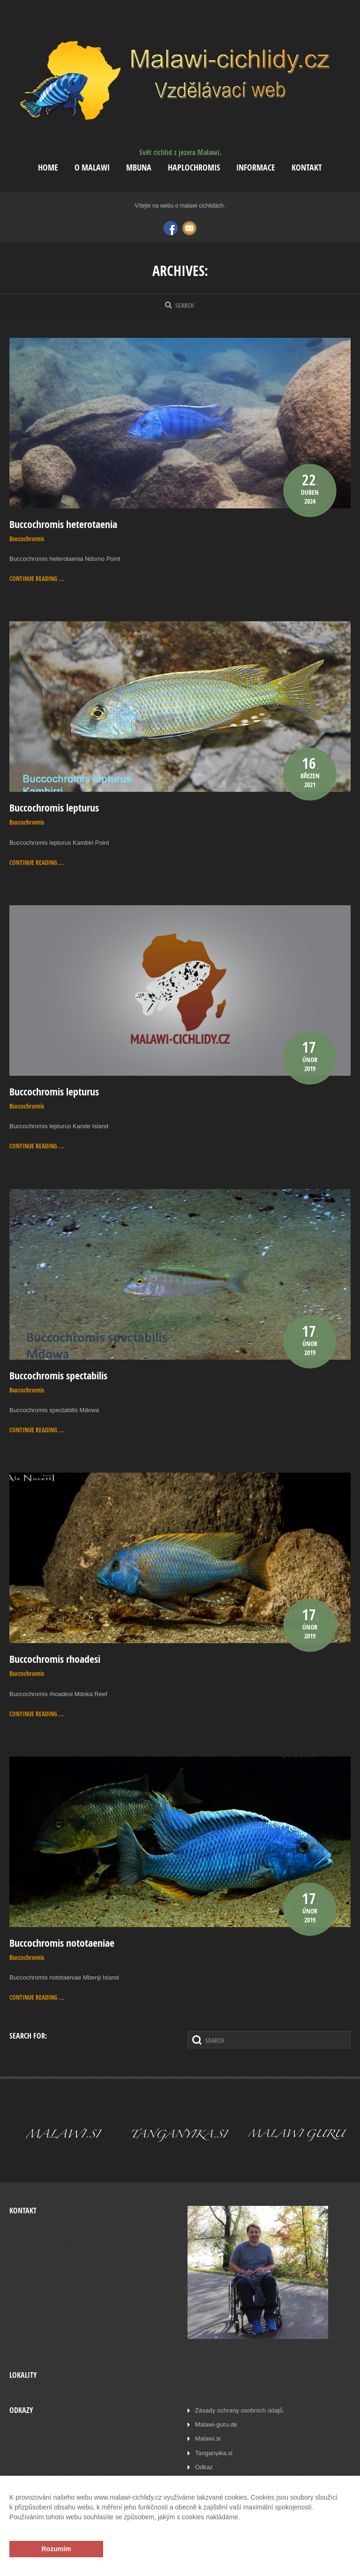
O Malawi (92, 167)
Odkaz (204, 2464)
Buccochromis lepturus (54, 808)
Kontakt (307, 167)
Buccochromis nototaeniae (61, 1942)
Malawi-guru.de (216, 2422)
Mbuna (138, 167)
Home (48, 167)
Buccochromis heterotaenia (63, 524)
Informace (255, 167)
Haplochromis (194, 167)
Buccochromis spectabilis (58, 1375)
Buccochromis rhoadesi (54, 1658)
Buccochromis (26, 538)
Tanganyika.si (213, 2450)
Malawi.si (207, 2436)
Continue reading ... (36, 578)
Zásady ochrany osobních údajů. (239, 2408)
